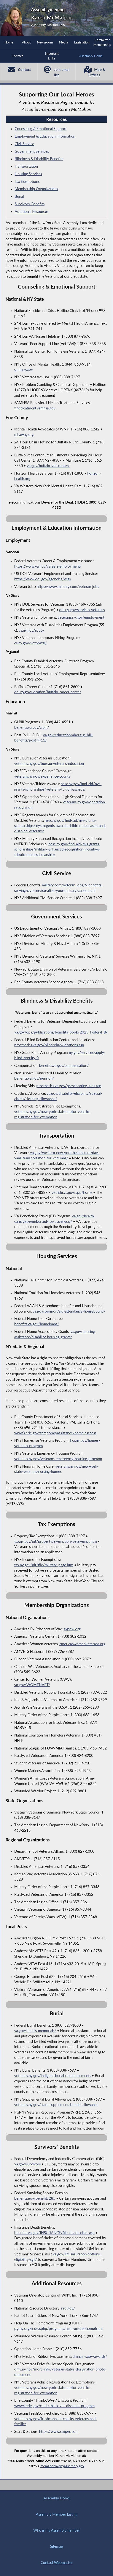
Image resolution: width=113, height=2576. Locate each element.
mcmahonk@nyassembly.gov (62, 2466)
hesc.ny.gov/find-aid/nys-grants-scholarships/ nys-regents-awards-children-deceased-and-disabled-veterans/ (60, 825)
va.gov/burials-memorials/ (35, 2031)
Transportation (26, 166)
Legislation (81, 42)
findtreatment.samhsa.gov (35, 408)
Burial (19, 196)
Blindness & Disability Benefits (39, 159)
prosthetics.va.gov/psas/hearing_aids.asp (68, 1086)
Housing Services (28, 174)
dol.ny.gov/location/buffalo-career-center (47, 692)
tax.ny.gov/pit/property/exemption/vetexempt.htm (55, 1541)
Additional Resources (31, 211)
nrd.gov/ (68, 2308)
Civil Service (24, 144)
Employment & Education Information (45, 136)
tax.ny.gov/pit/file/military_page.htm (43, 1565)
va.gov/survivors (27, 2164)
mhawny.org (24, 434)
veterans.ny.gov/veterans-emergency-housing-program (58, 1459)
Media (63, 42)
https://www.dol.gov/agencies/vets (42, 579)
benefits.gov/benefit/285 (34, 2198)
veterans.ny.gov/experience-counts (42, 776)
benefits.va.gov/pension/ (34, 1078)
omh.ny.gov (23, 369)
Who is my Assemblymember (56, 2530)
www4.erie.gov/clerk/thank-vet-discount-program (54, 2406)
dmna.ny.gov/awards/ (90, 2356)
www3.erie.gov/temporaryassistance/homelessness (55, 1433)
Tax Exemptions (27, 181)
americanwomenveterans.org (82, 1644)
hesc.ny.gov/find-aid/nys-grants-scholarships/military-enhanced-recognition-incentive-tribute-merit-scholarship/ (57, 849)
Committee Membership (102, 42)
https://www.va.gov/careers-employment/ (48, 566)
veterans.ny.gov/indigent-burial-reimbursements (52, 2076)
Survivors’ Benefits (30, 204)
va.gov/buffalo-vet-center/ (48, 466)
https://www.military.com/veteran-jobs (68, 586)
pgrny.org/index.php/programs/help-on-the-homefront (58, 2328)
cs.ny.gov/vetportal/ (30, 643)
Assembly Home (91, 56)
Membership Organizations (36, 189)
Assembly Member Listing (56, 2514)
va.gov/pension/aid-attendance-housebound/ (69, 1311)
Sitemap (56, 2546)
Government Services (32, 151)
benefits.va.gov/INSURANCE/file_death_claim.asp (54, 2233)
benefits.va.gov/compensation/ (64, 1065)
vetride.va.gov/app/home (71, 1192)
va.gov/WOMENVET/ (32, 1685)
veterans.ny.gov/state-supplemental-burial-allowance (56, 2105)
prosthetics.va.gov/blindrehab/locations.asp (49, 1045)
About (26, 42)
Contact (17, 56)
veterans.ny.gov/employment (81, 617)
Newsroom (45, 42)
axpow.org (72, 1629)
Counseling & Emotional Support (41, 129)
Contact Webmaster (57, 2562)
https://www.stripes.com (58, 2431)
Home (9, 42)
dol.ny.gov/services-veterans (82, 610)
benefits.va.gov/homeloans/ (36, 1324)
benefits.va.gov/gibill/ (31, 727)
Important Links (52, 55)
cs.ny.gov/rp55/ (32, 630)
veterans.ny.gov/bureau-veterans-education (49, 763)
